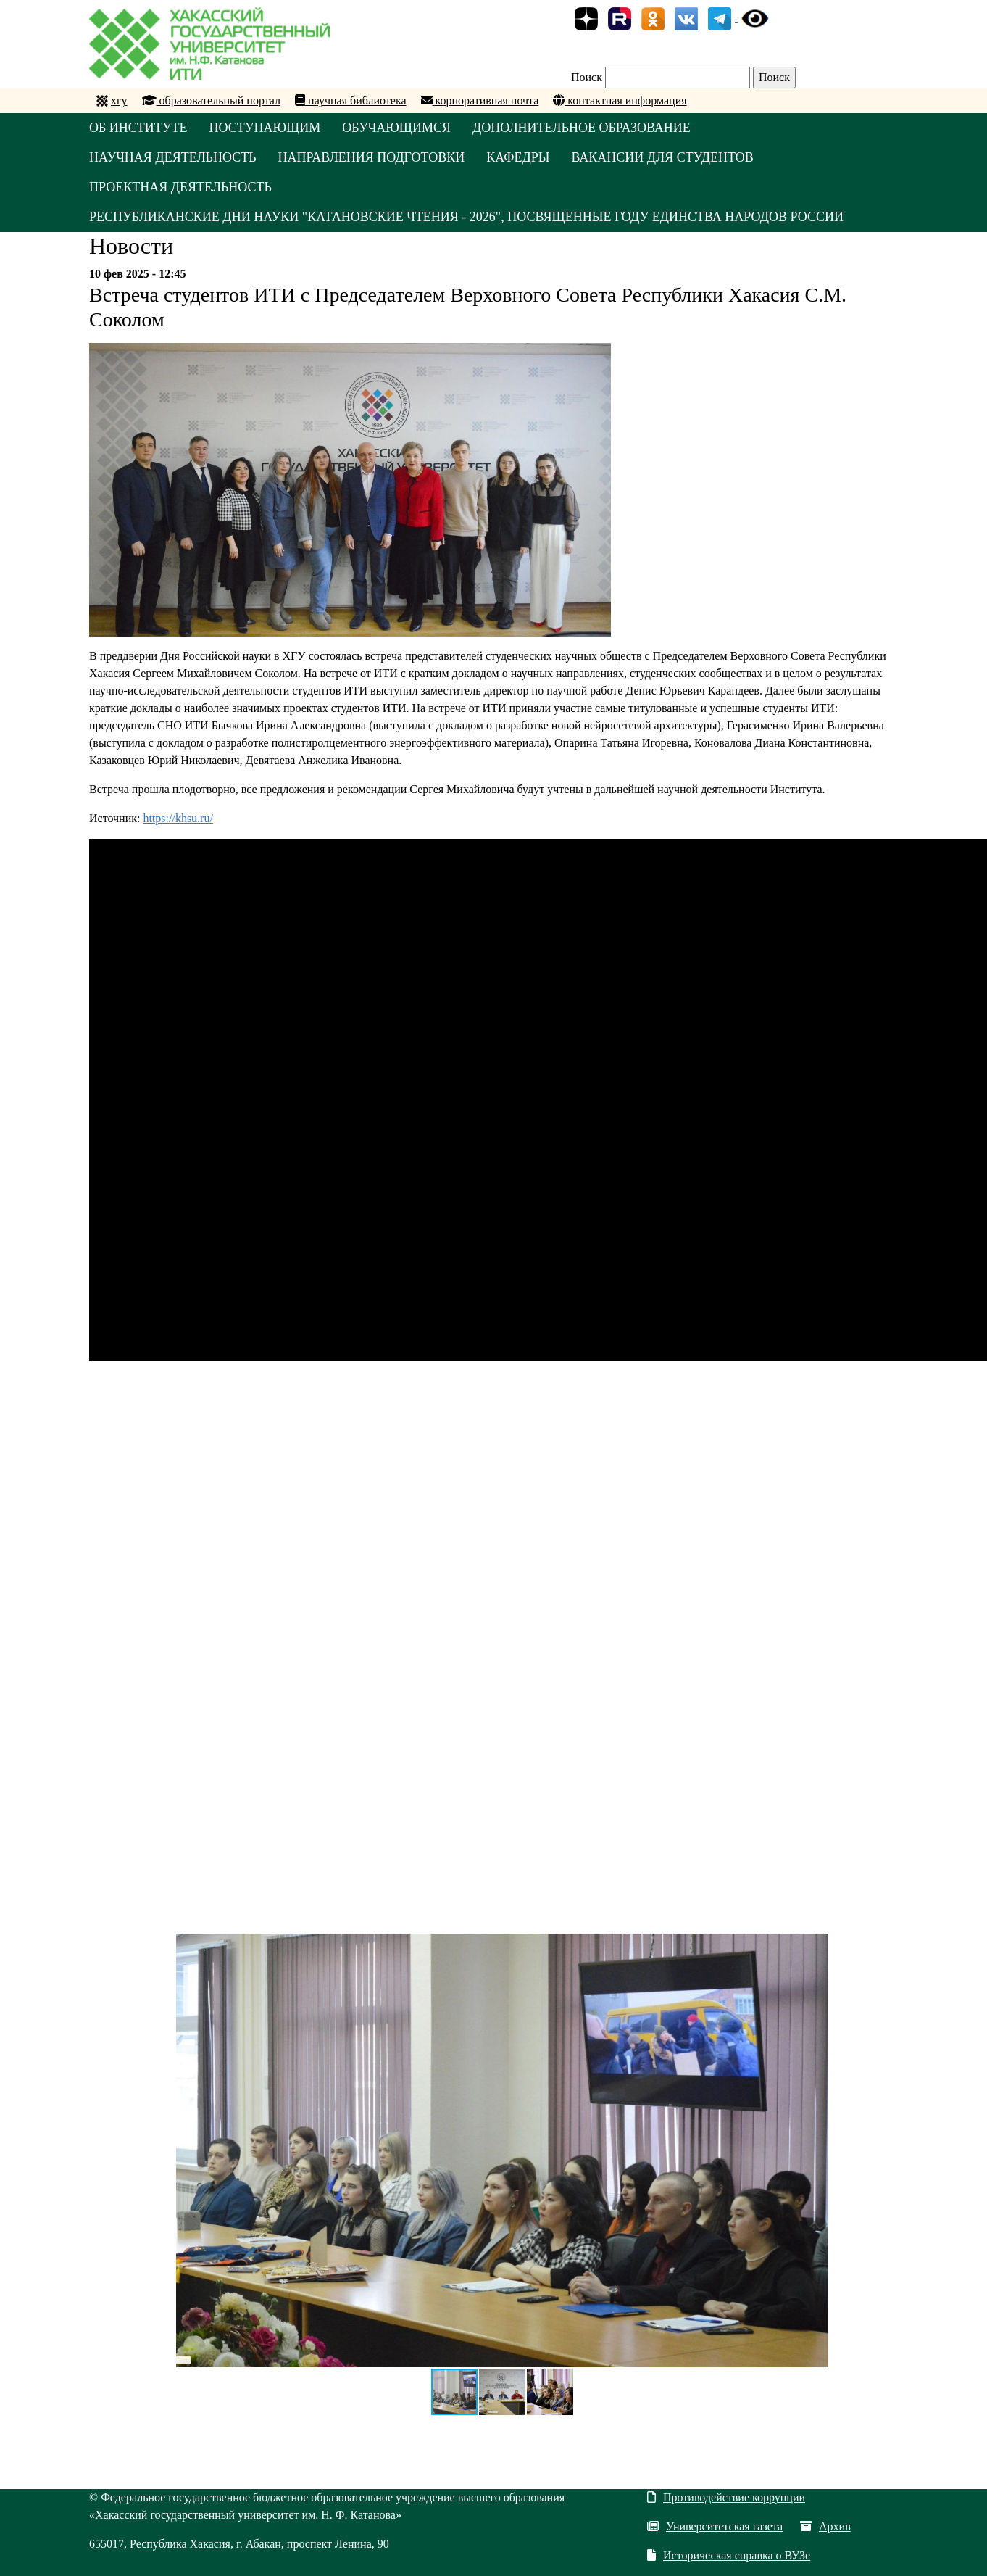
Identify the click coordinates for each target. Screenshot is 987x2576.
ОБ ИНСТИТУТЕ (138, 127)
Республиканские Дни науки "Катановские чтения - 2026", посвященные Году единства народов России (466, 217)
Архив (825, 2526)
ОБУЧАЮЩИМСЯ (396, 127)
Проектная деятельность (180, 187)
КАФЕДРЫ (517, 157)
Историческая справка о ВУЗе (728, 2555)
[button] (815, 1946)
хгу (119, 100)
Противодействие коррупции (726, 2497)
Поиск (586, 77)
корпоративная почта (480, 100)
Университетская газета (715, 2526)
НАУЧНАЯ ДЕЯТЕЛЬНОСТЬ (173, 157)
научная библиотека (350, 100)
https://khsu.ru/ (177, 818)
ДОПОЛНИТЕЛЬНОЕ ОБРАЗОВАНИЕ (581, 127)
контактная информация (619, 100)
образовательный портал (211, 100)
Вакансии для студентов (662, 157)
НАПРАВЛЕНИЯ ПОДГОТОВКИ (371, 157)
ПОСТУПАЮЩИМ (265, 127)
